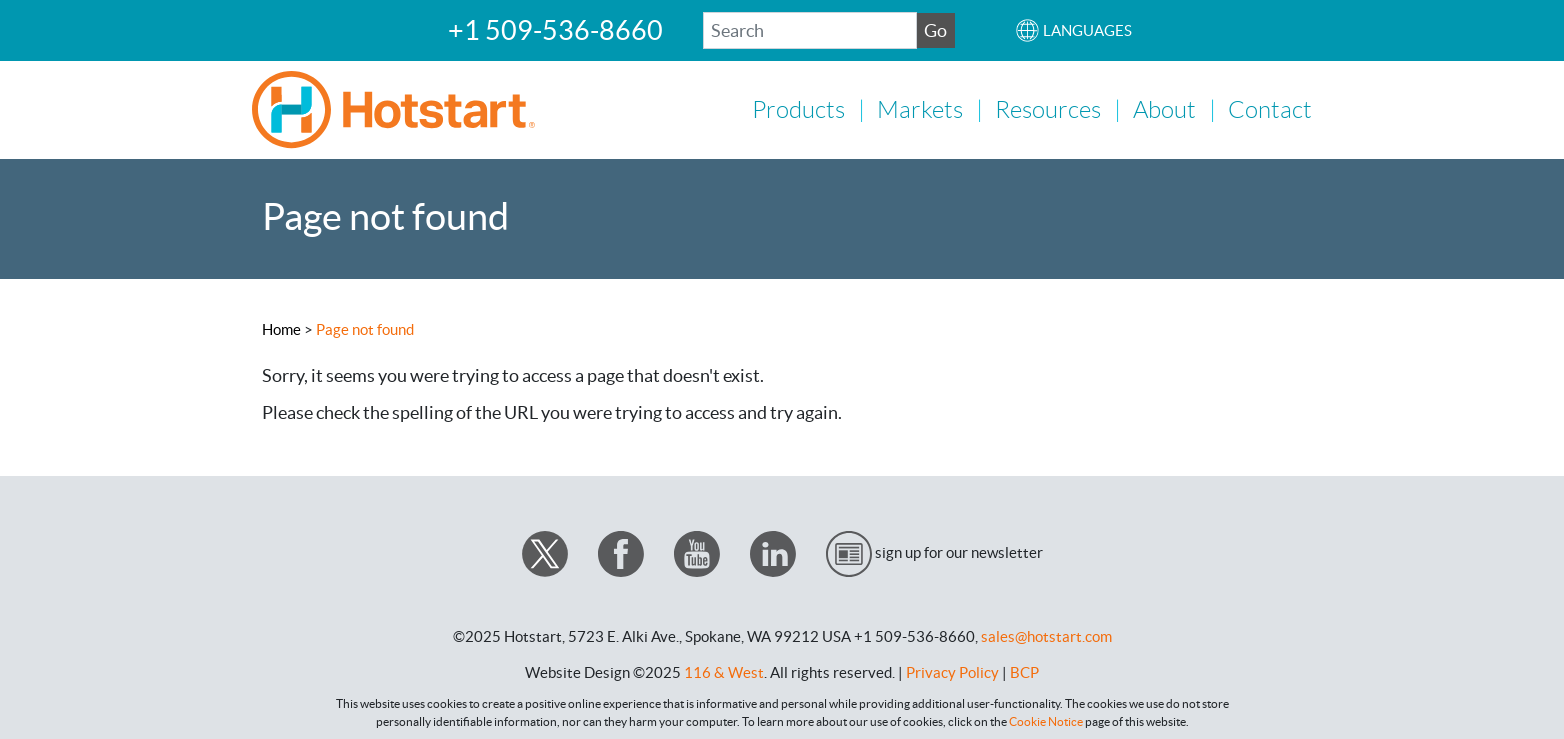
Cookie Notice (1046, 719)
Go (935, 30)
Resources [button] (1048, 109)
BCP (1024, 670)
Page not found (365, 327)
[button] (1073, 30)
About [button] (1164, 109)
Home (281, 327)
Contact (1270, 109)
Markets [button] (920, 109)
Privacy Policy (952, 670)
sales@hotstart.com (1046, 634)
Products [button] (798, 109)
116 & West (724, 670)
